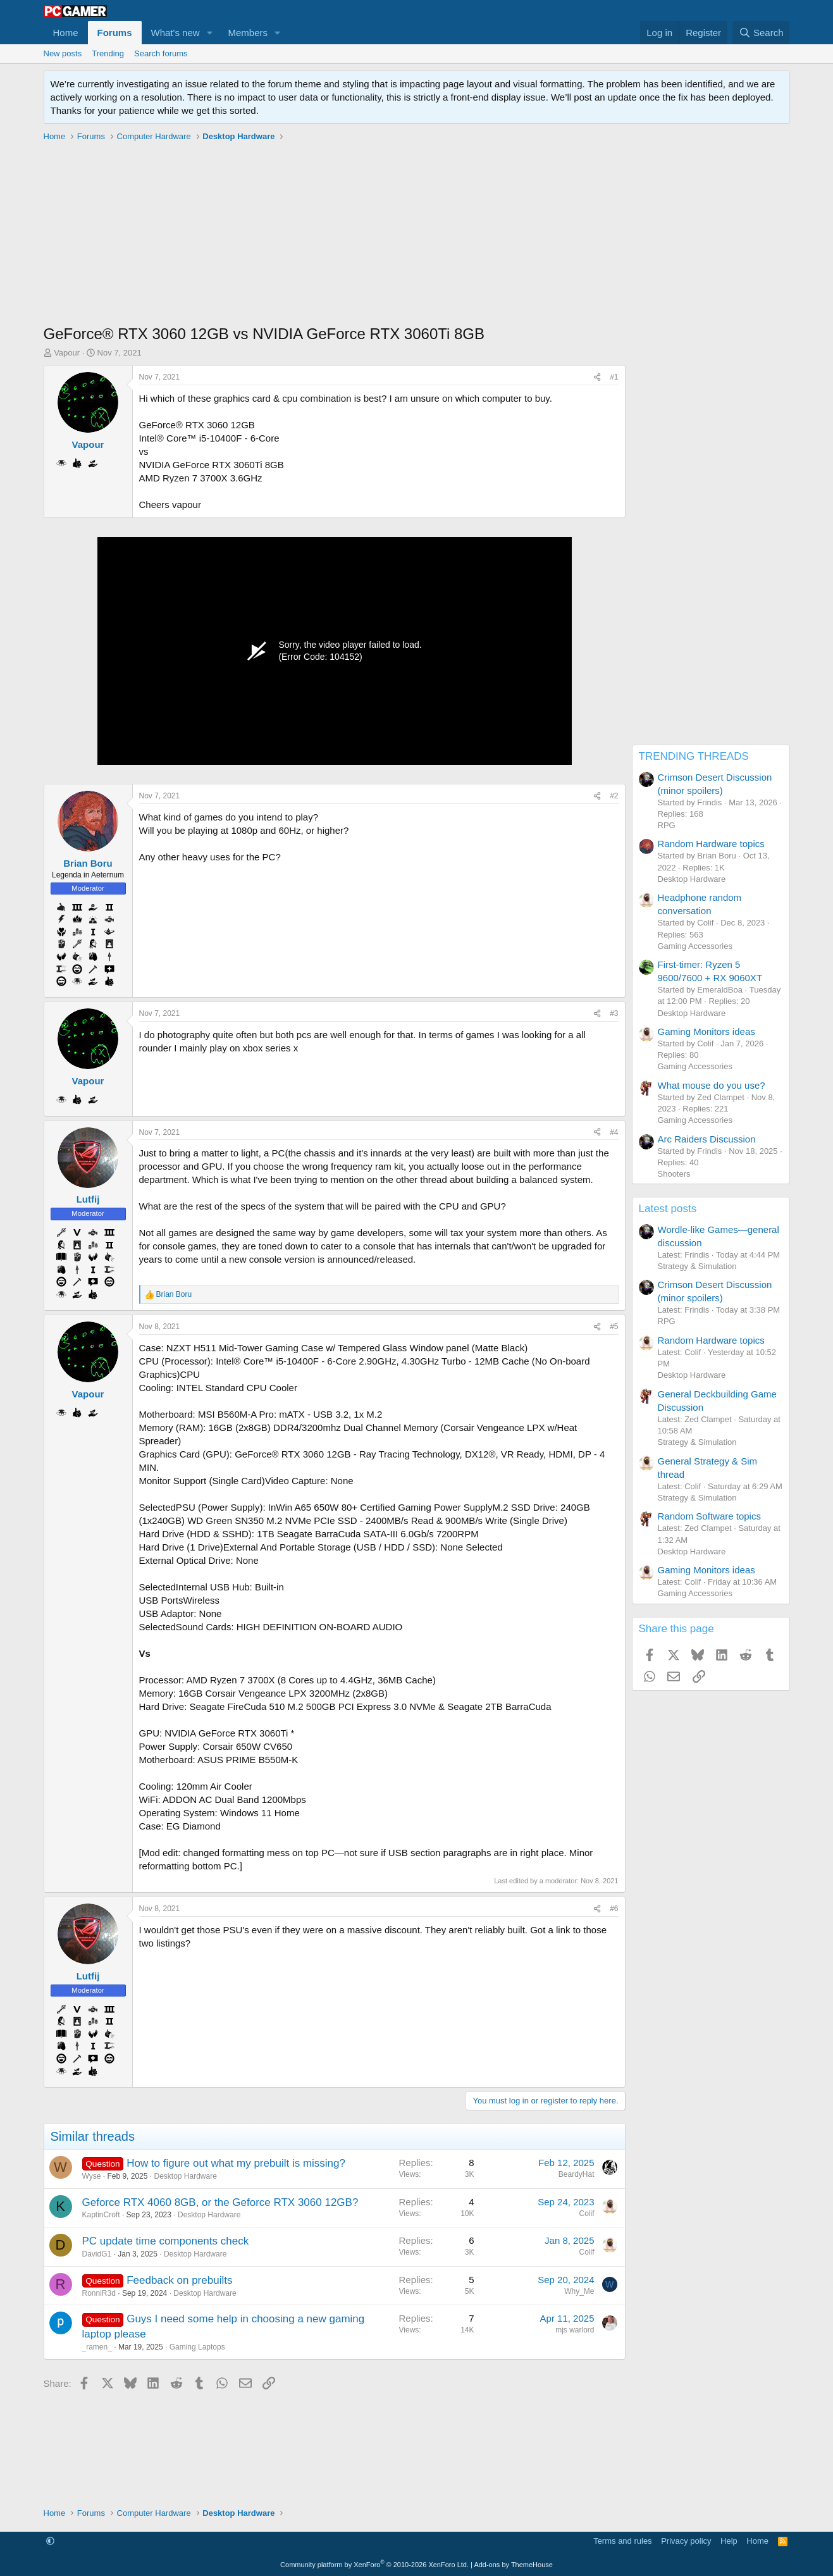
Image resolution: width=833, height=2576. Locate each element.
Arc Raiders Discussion (707, 1139)
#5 (614, 1326)
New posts (63, 53)
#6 (614, 1908)
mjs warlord (574, 2329)
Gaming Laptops (197, 2347)
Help (728, 2541)
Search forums (161, 53)
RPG (667, 825)
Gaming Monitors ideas (706, 1031)
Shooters (674, 1174)
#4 (614, 1132)
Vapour (67, 352)
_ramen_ (97, 2347)
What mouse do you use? (711, 1085)
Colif (586, 2213)
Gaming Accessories (695, 946)
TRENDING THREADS (694, 756)
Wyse (91, 2176)
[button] (209, 32)
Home (65, 32)
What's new (175, 32)
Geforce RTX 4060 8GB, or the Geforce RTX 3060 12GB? (220, 2202)
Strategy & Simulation (697, 1266)
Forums (114, 32)
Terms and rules (622, 2541)
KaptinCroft (101, 2214)
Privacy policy (686, 2541)
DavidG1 (97, 2254)
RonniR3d (99, 2293)
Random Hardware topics (711, 843)
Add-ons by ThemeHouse (513, 2564)
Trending (108, 53)
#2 (614, 795)
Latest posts (668, 1209)
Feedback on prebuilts (179, 2280)
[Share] (597, 377)
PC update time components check (165, 2241)
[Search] (761, 32)
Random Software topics (709, 1516)
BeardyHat (576, 2174)
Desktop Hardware (185, 2176)
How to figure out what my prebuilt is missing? (235, 2163)
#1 (614, 377)
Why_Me (579, 2291)
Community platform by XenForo (374, 2564)
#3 (614, 1013)
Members (248, 32)
